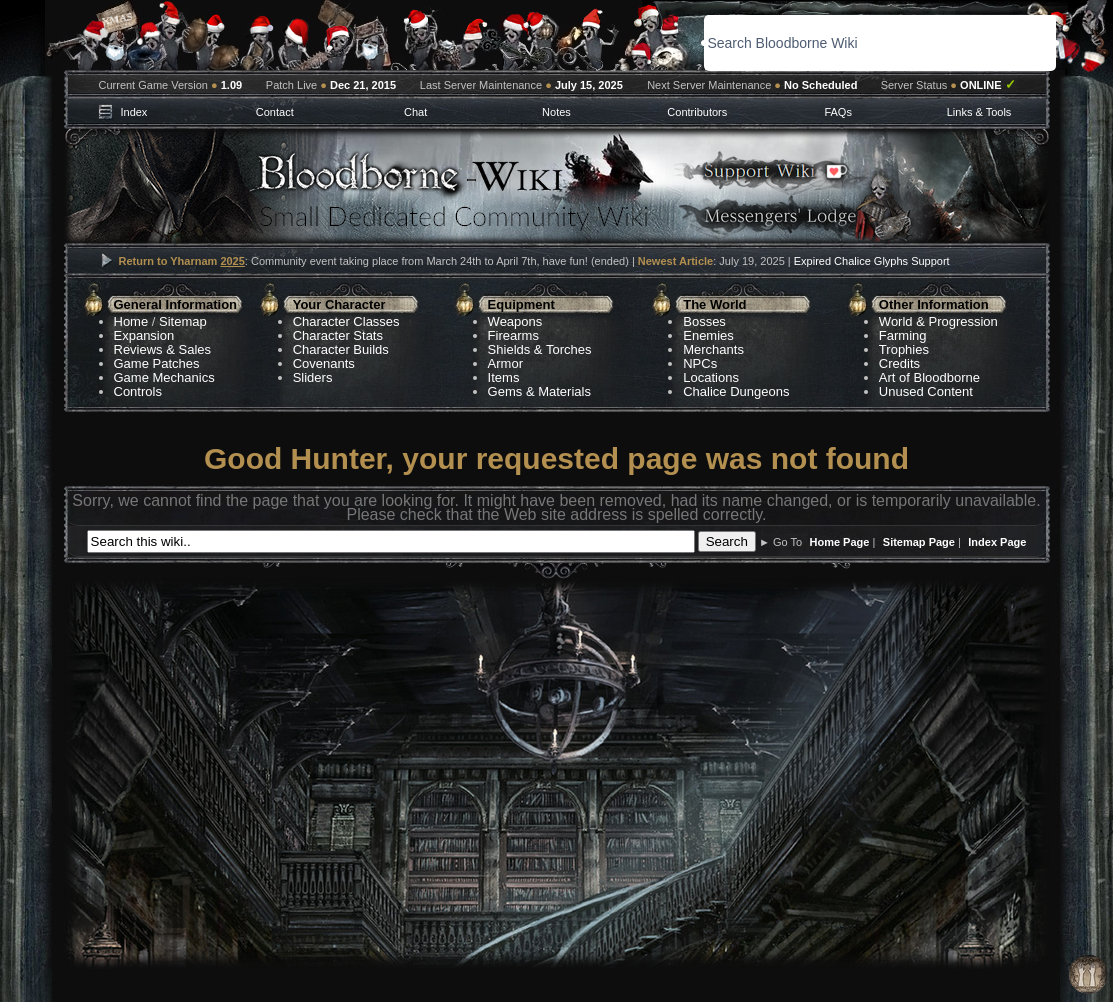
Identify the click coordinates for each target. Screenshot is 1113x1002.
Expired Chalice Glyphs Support (872, 261)
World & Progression (938, 321)
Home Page (840, 542)
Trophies (904, 349)
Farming (903, 335)
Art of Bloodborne (929, 377)
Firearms (513, 335)
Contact (275, 112)
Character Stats (338, 335)
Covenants (324, 363)
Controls (138, 391)
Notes (556, 112)
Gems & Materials (539, 391)
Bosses (704, 321)
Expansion (144, 335)
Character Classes (346, 321)
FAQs (838, 112)
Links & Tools (979, 112)
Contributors (697, 112)
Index (133, 112)
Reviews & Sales (163, 349)
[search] (844, 43)
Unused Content (926, 391)
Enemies (708, 335)
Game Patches (157, 363)
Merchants (713, 349)
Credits (899, 363)
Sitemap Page (919, 542)
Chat (415, 112)
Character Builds (341, 349)
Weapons (515, 321)
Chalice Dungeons (736, 391)
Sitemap (183, 321)
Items (504, 377)
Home (131, 321)
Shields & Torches (540, 349)
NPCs (700, 363)
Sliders (313, 377)
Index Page (997, 542)
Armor (505, 363)
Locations (711, 377)
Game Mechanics (164, 377)
